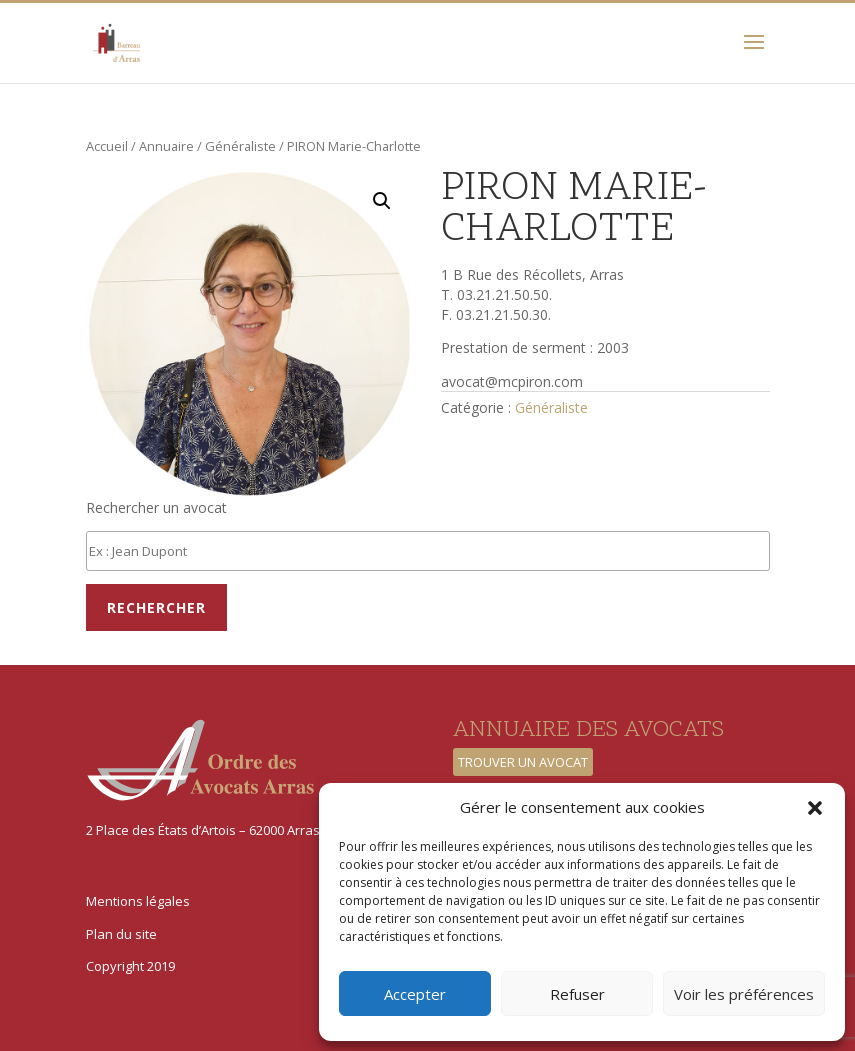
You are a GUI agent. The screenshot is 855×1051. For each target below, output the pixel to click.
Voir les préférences (744, 994)
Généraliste (240, 146)
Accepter (415, 994)
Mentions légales (138, 901)
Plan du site (121, 934)
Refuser (577, 994)
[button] (815, 808)
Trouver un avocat (523, 762)
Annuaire (166, 146)
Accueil (107, 146)
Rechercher (156, 607)
